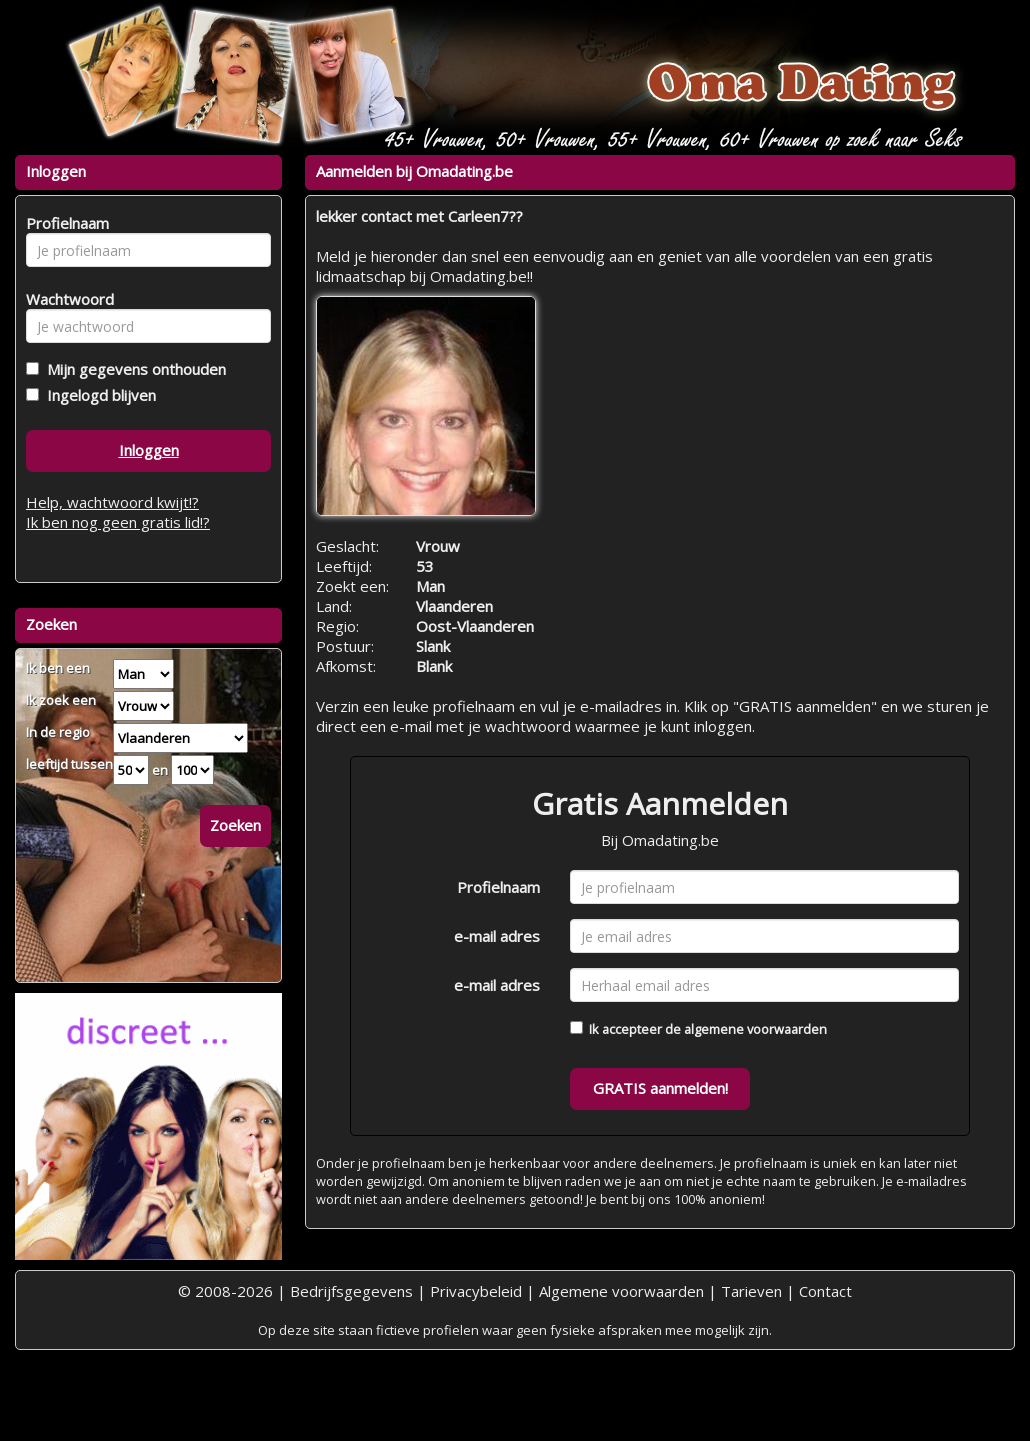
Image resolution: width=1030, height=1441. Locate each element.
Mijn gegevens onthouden (132, 369)
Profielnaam (498, 887)
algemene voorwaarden (755, 1029)
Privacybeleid (476, 1291)
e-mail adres (497, 936)
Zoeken (235, 825)
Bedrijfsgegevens (351, 1291)
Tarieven (751, 1291)
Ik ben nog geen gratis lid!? (118, 522)
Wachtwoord (64, 299)
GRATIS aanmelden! (660, 1088)
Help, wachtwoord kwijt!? (112, 502)
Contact (825, 1291)
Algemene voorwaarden (621, 1291)
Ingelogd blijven (97, 395)
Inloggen (149, 450)
